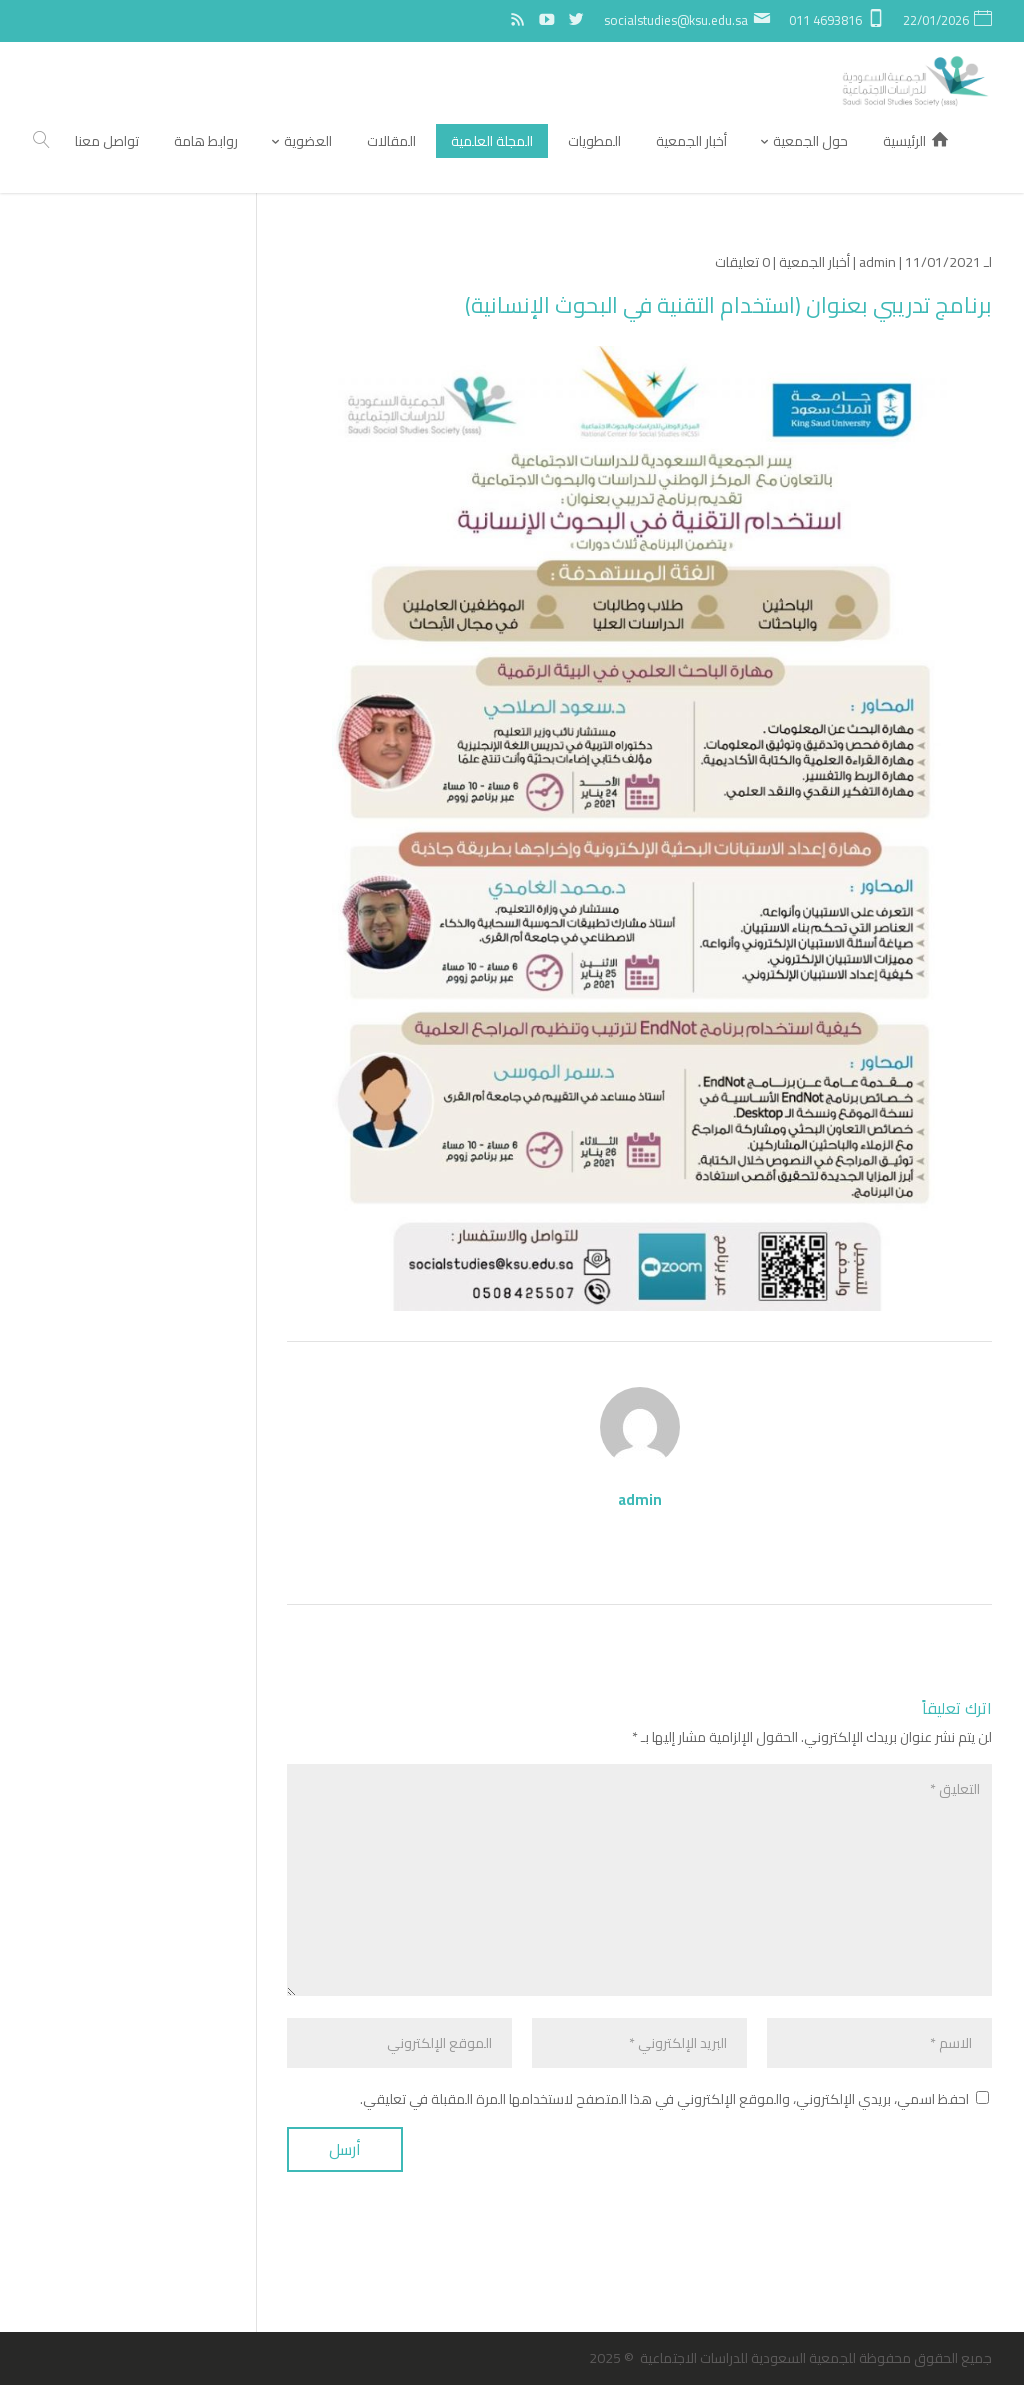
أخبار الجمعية (814, 262)
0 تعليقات (742, 262)
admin (877, 262)
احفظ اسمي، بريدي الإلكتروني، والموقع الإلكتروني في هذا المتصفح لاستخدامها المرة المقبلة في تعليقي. (664, 2099)
